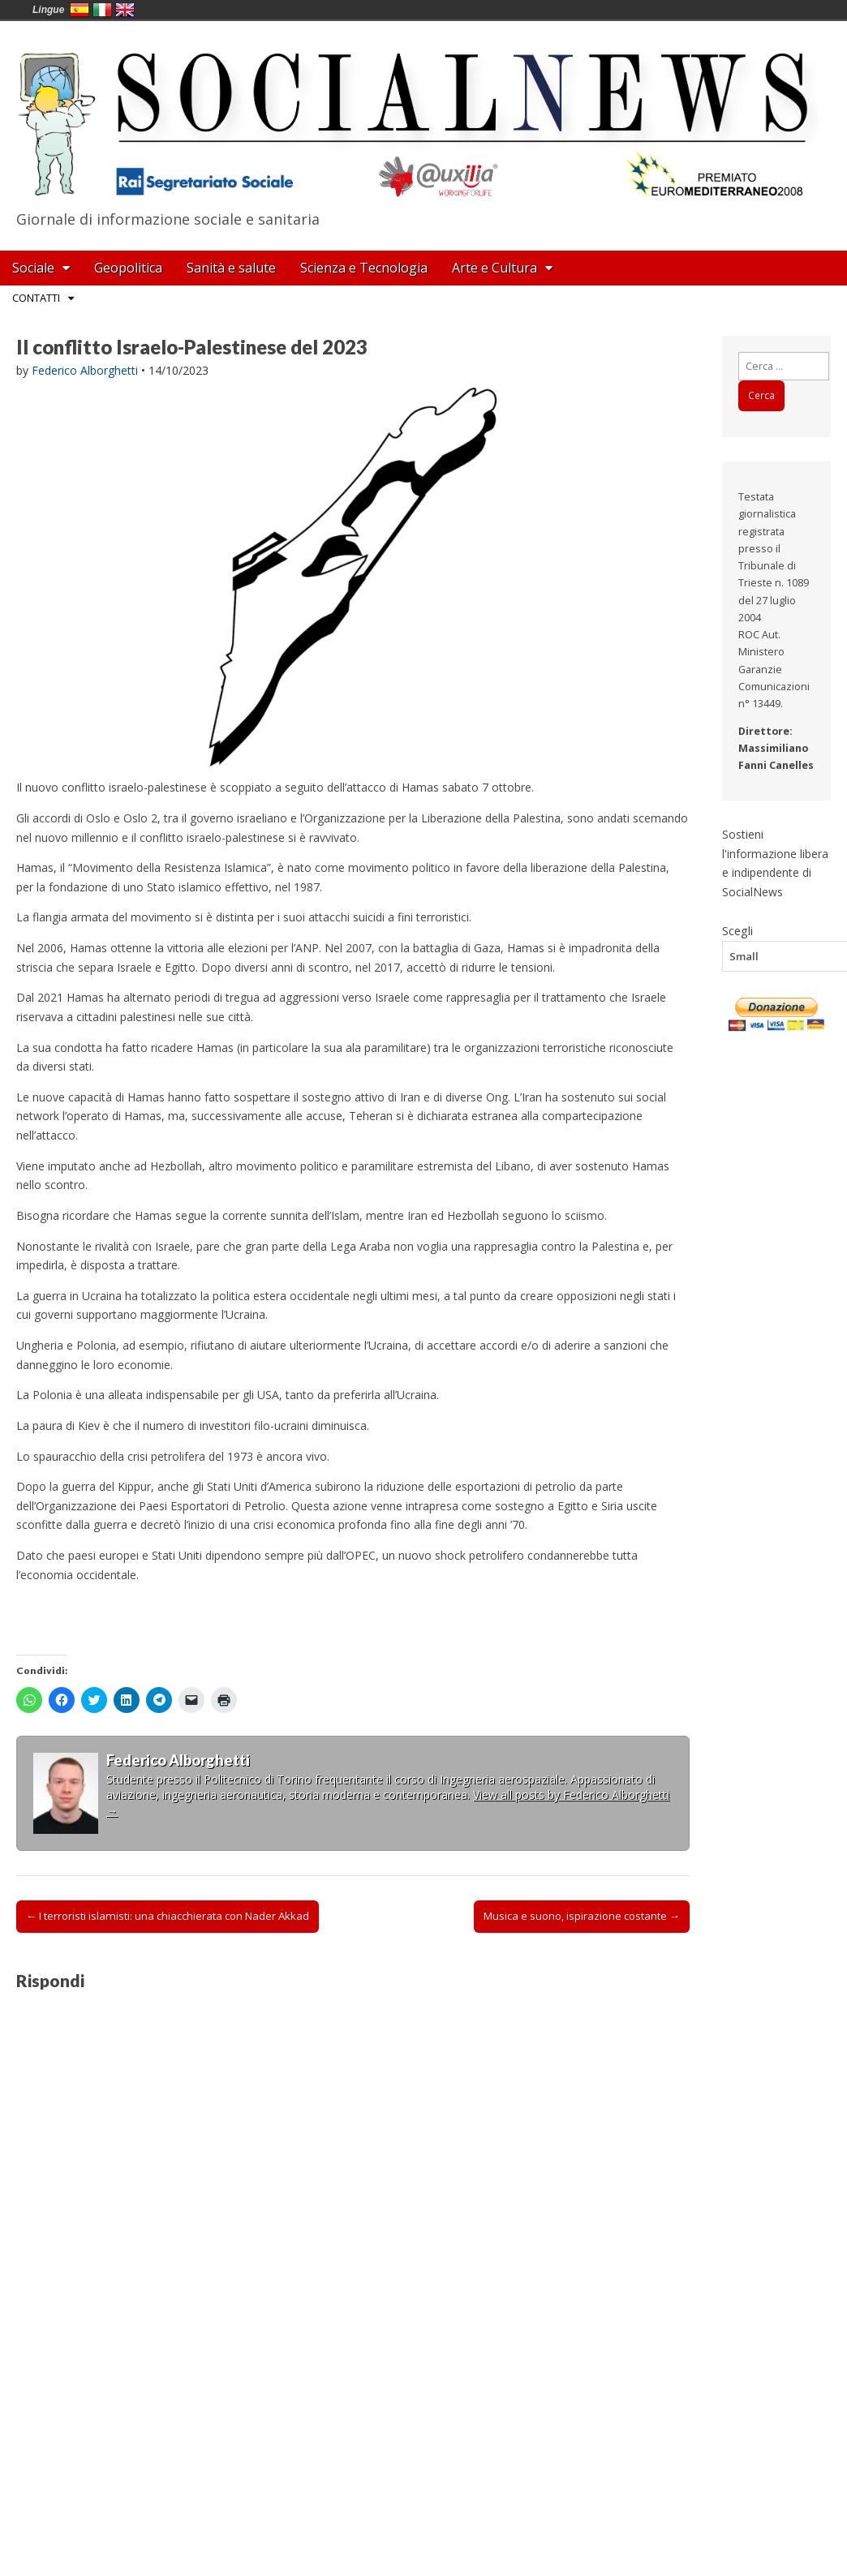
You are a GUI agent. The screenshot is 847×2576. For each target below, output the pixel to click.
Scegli (737, 930)
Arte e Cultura (494, 268)
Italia (102, 9)
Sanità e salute (231, 268)
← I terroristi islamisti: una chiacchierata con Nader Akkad (167, 1915)
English (125, 9)
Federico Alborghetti (85, 370)
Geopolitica (128, 268)
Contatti (36, 297)
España (79, 9)
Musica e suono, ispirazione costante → (582, 1915)
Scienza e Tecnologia (364, 268)
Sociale (33, 268)
